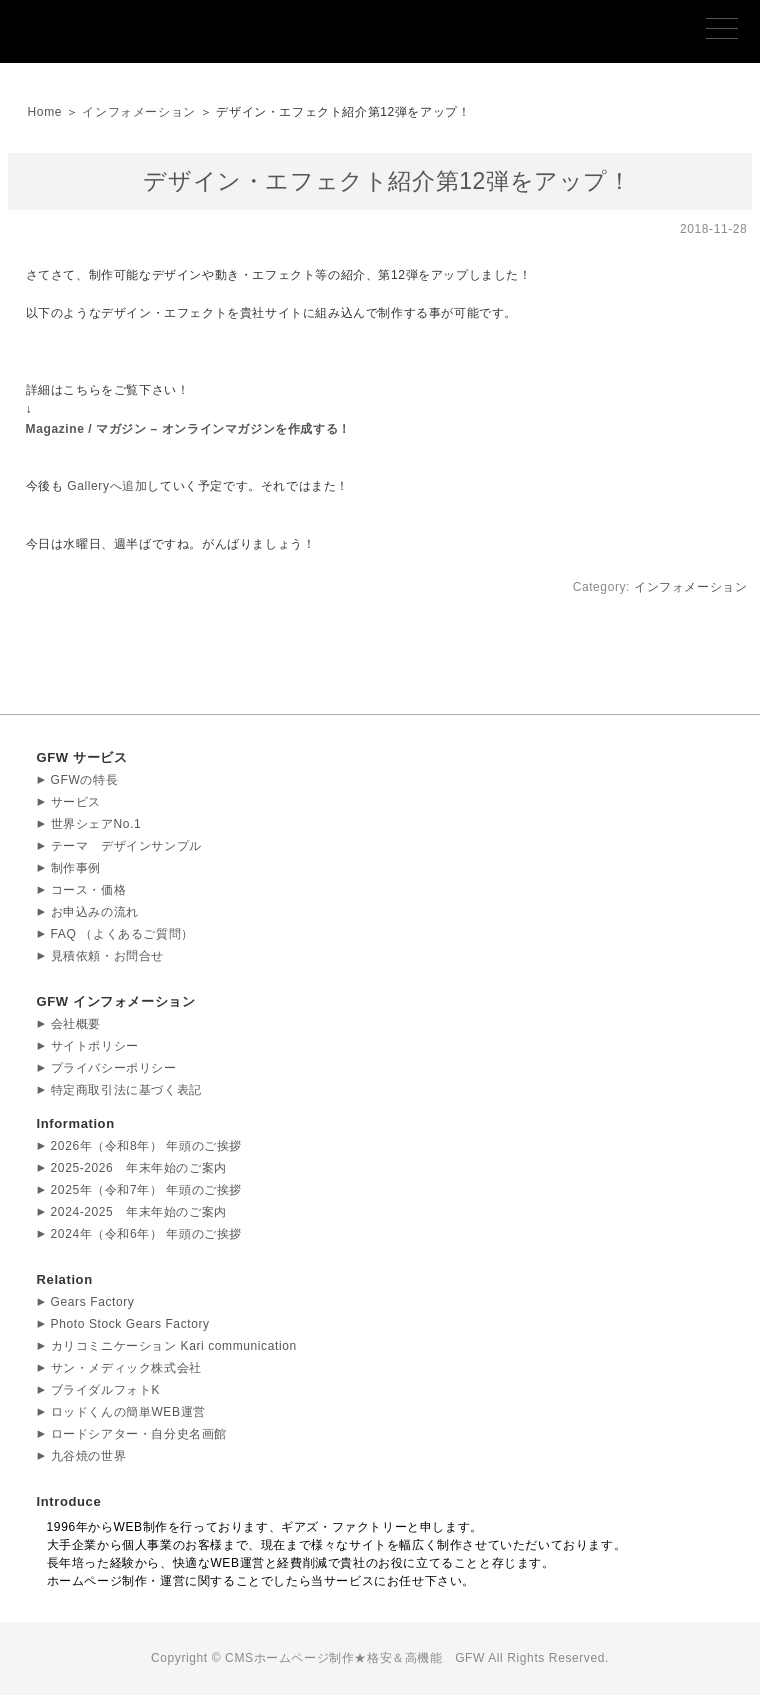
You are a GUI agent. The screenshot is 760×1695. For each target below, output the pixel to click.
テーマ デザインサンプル (126, 846)
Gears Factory (93, 1302)
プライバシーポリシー (114, 1068)
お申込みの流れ (95, 912)
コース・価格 (89, 890)
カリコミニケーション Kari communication (174, 1346)
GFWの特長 (85, 780)
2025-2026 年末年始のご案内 (139, 1168)
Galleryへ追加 (107, 486)
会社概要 (76, 1024)
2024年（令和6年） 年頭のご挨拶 (147, 1234)
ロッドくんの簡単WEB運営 (128, 1412)
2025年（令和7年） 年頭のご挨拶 (147, 1190)
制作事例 (76, 868)
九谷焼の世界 (89, 1456)
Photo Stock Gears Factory (130, 1324)
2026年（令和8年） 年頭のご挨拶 (147, 1146)
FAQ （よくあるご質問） (122, 934)
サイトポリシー (95, 1046)
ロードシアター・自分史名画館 (139, 1434)
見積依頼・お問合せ (107, 956)
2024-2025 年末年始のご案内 (139, 1212)
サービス (76, 802)
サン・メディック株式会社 (126, 1368)
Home (45, 112)
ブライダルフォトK (105, 1390)
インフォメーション (138, 112)
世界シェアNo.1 (96, 824)
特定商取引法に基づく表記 (126, 1090)
